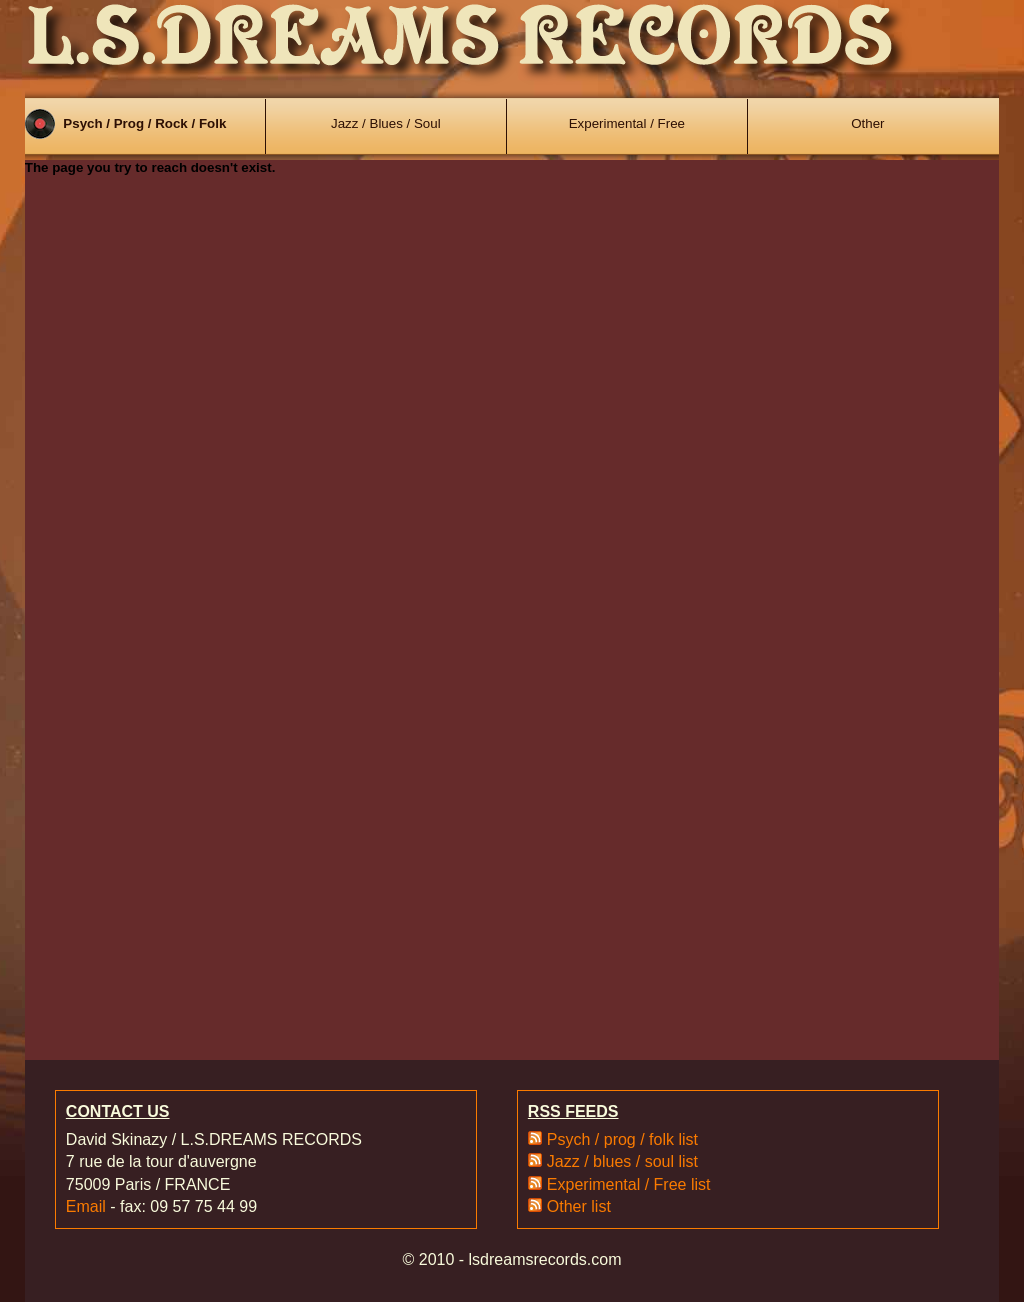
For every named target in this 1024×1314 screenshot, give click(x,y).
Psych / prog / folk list (622, 1139)
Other (867, 123)
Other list (579, 1206)
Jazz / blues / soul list (622, 1161)
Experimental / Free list (629, 1184)
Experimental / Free (627, 123)
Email (86, 1206)
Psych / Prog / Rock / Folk (144, 123)
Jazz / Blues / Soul (386, 123)
